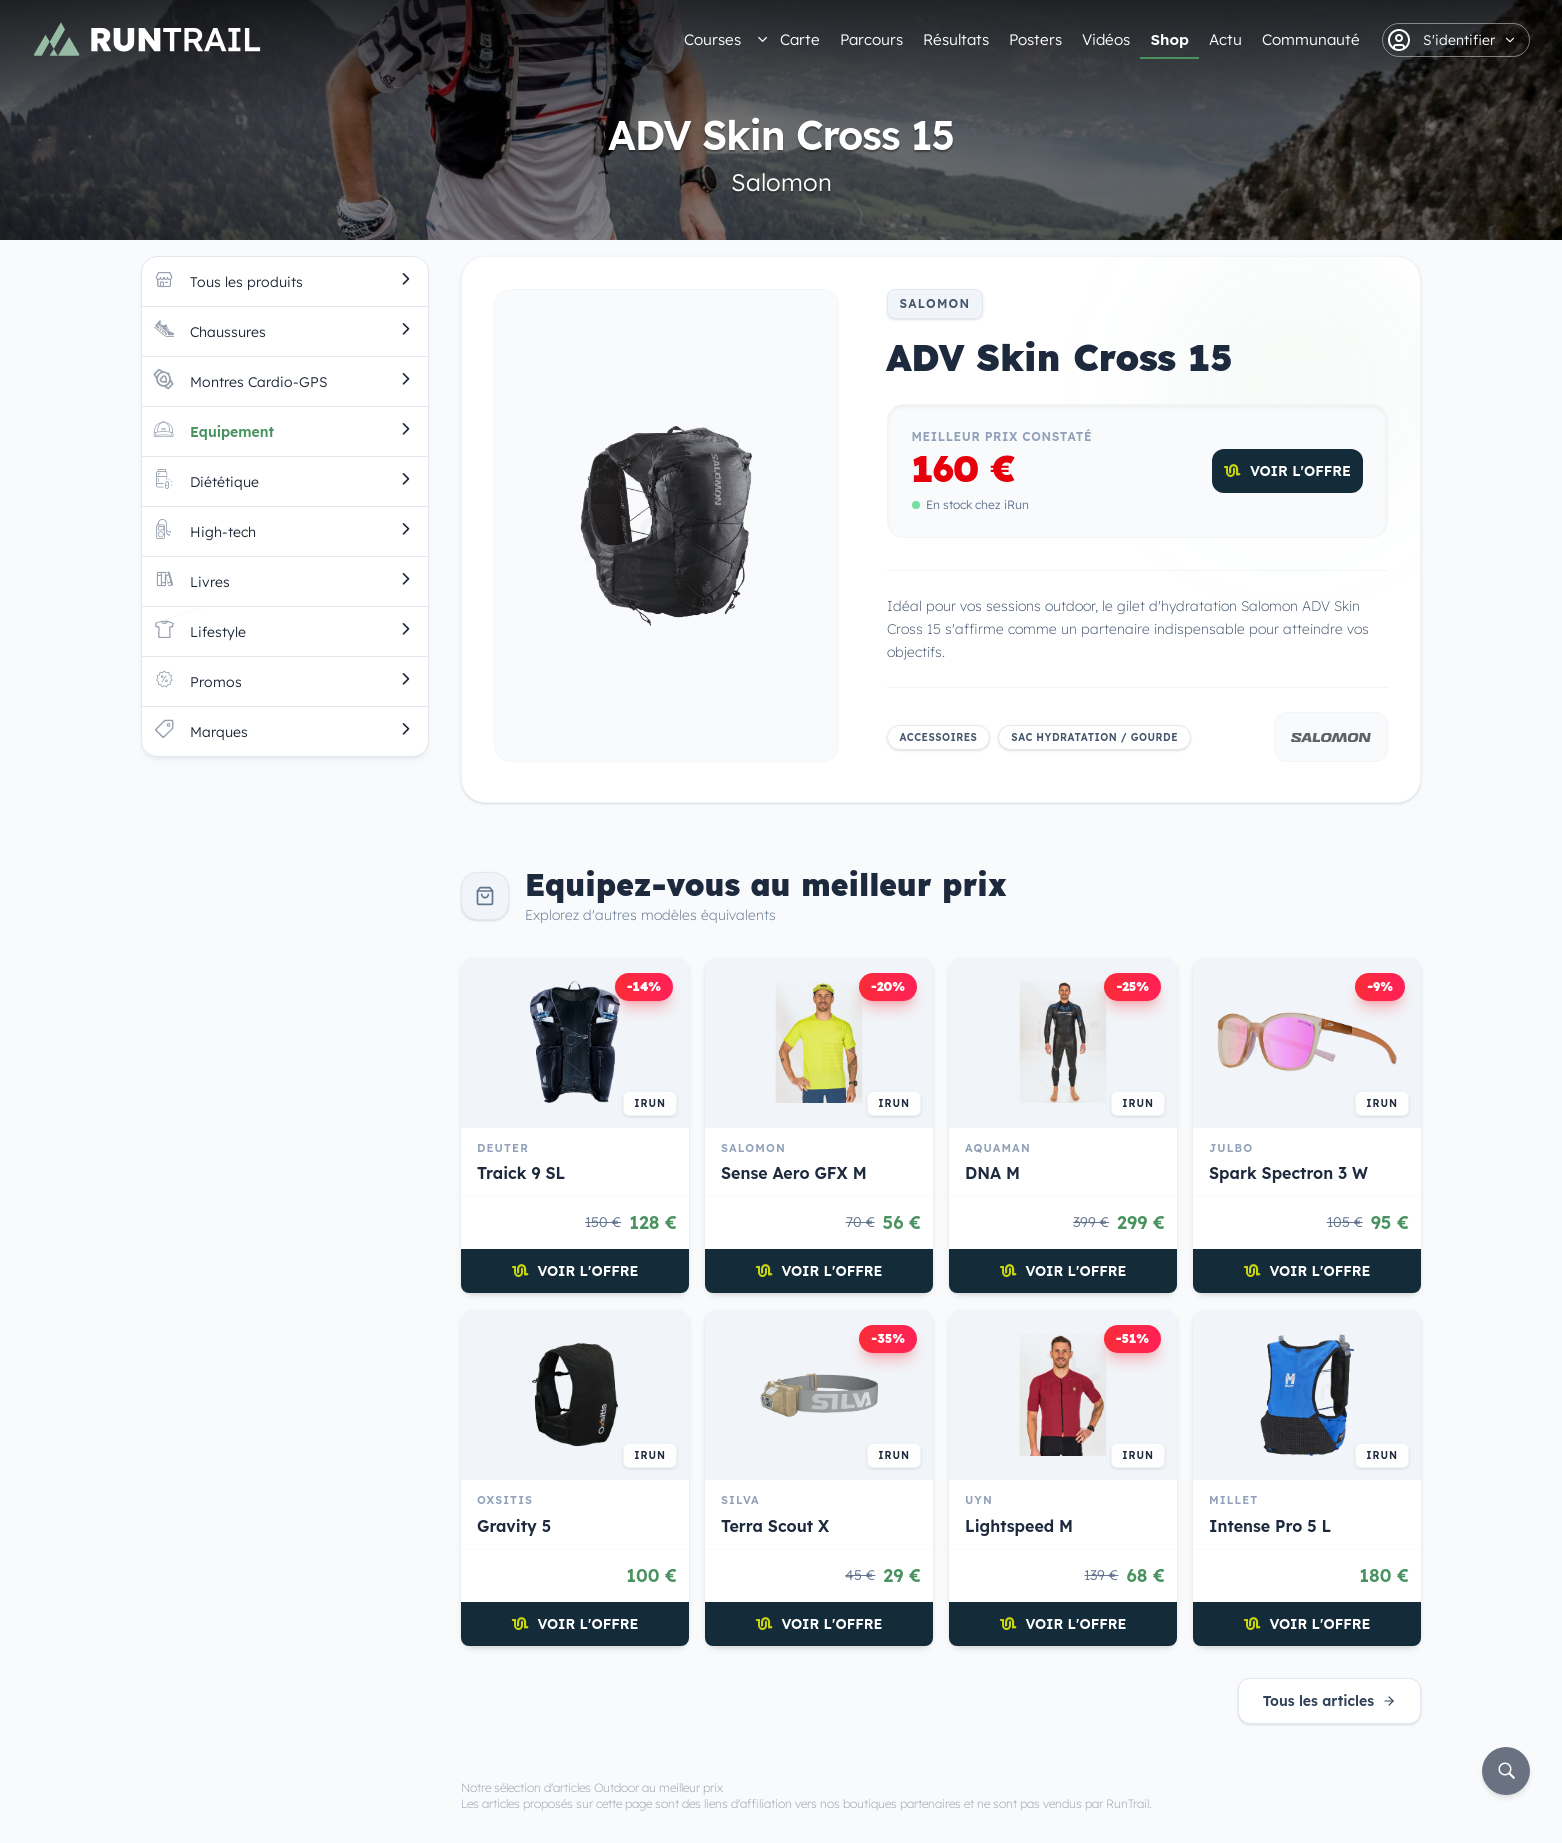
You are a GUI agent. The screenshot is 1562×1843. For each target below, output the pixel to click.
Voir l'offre (1287, 471)
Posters (1035, 39)
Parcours (871, 39)
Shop (1169, 39)
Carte (800, 39)
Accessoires (939, 737)
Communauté (1311, 39)
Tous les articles (1329, 1701)
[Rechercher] (1506, 1771)
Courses (712, 39)
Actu (1225, 39)
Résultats (956, 39)
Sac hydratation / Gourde (1094, 737)
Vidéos (1106, 39)
